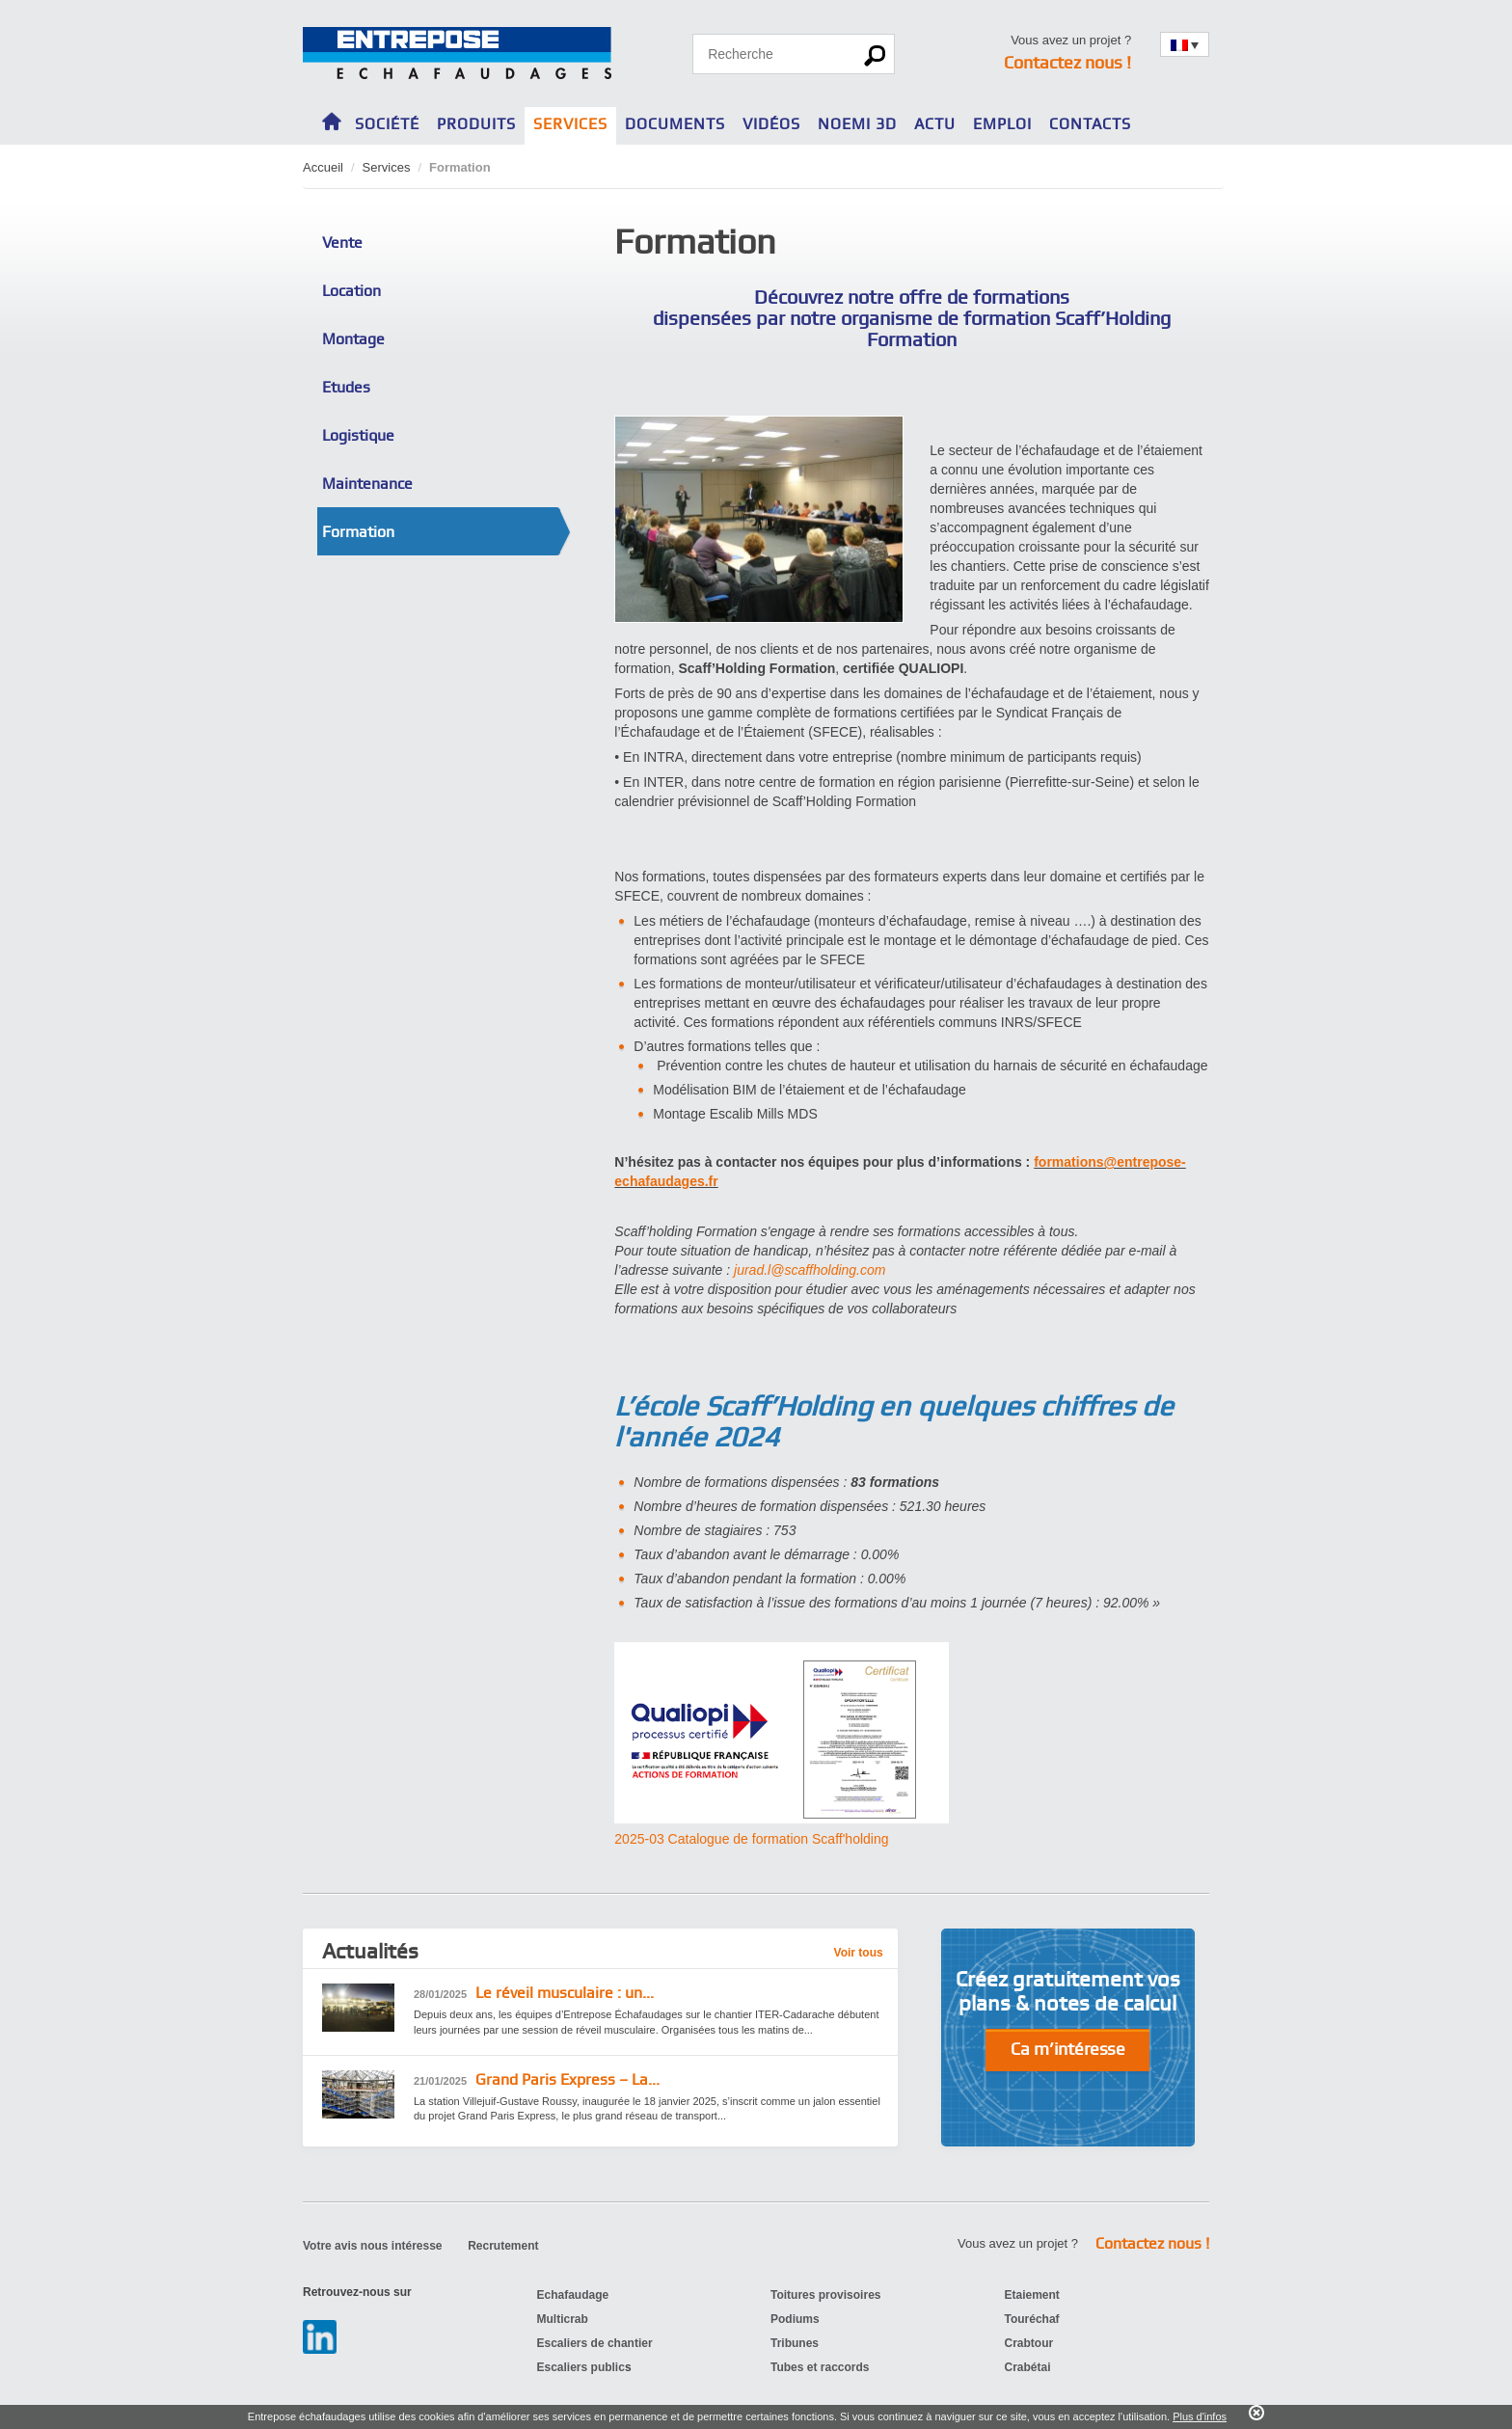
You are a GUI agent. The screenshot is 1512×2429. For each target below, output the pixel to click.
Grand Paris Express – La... (537, 2080)
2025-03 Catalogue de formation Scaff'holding (751, 1839)
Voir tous (858, 1952)
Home (331, 119)
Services (570, 124)
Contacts (1090, 124)
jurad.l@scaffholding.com (809, 1270)
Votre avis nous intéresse (373, 2246)
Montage (353, 339)
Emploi (1002, 124)
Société (387, 124)
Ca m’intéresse (1068, 2048)
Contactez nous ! (1067, 62)
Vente (342, 242)
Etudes (346, 387)
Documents (675, 124)
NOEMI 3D (857, 124)
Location (351, 291)
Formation (358, 532)
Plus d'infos (1200, 2416)
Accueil (323, 167)
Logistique (358, 435)
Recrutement (503, 2246)
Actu (935, 124)
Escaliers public (581, 2367)
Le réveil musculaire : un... (534, 1994)
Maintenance (367, 483)
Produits (476, 124)
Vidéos (771, 124)
